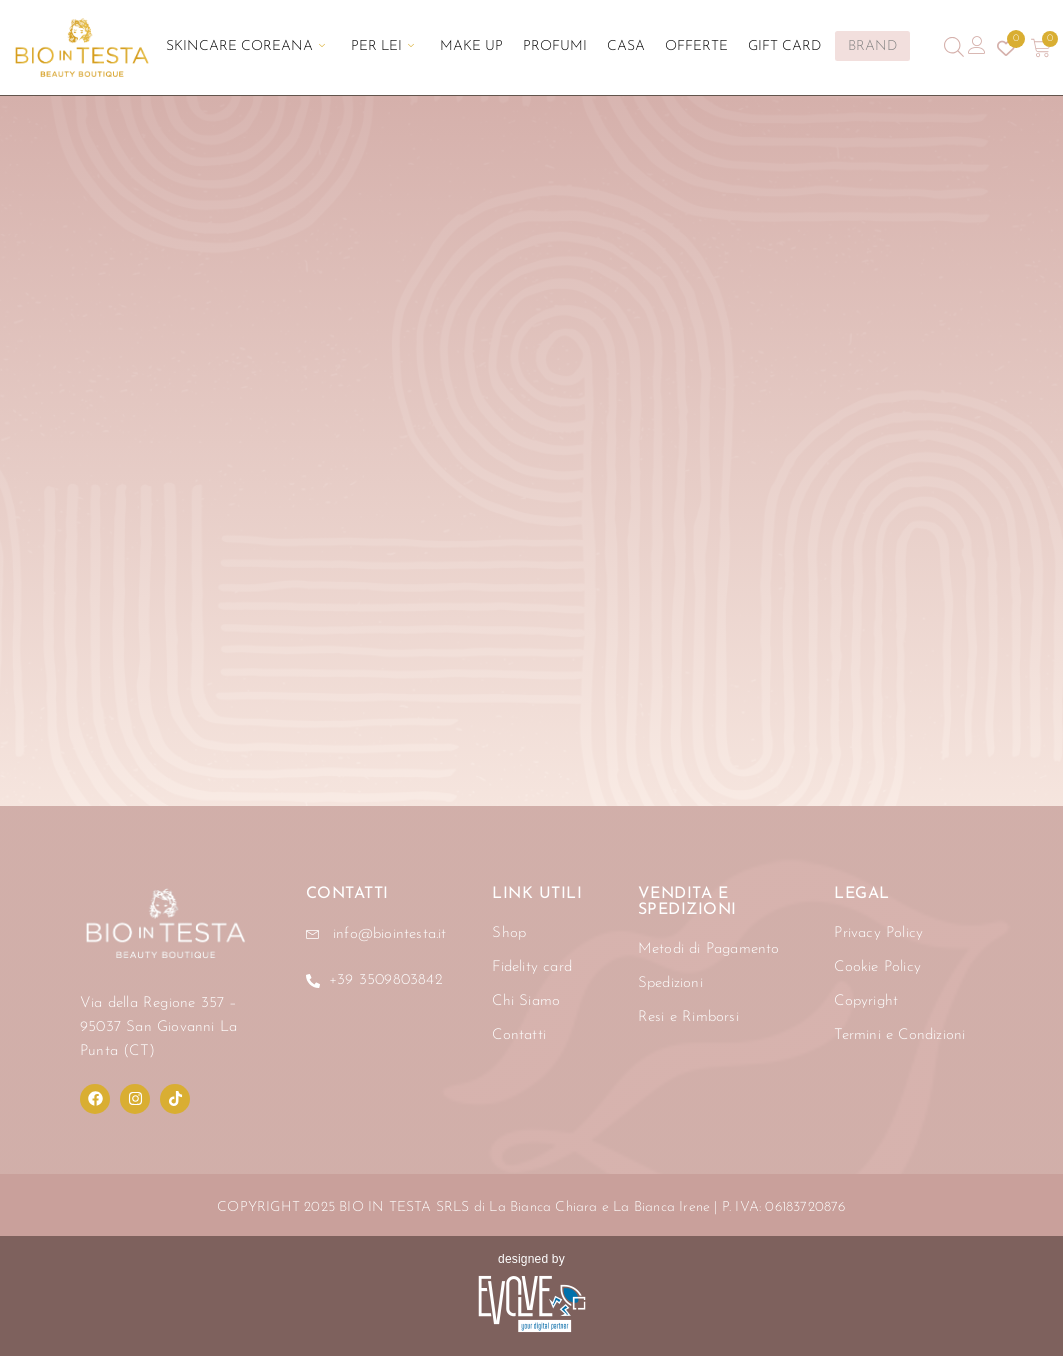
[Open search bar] (954, 47)
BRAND (839, 46)
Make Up (481, 47)
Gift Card (754, 47)
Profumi (555, 47)
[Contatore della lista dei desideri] (1004, 48)
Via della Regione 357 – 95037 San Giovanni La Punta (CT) (159, 1028)
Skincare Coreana (275, 47)
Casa (616, 47)
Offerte (676, 47)
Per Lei (402, 47)
